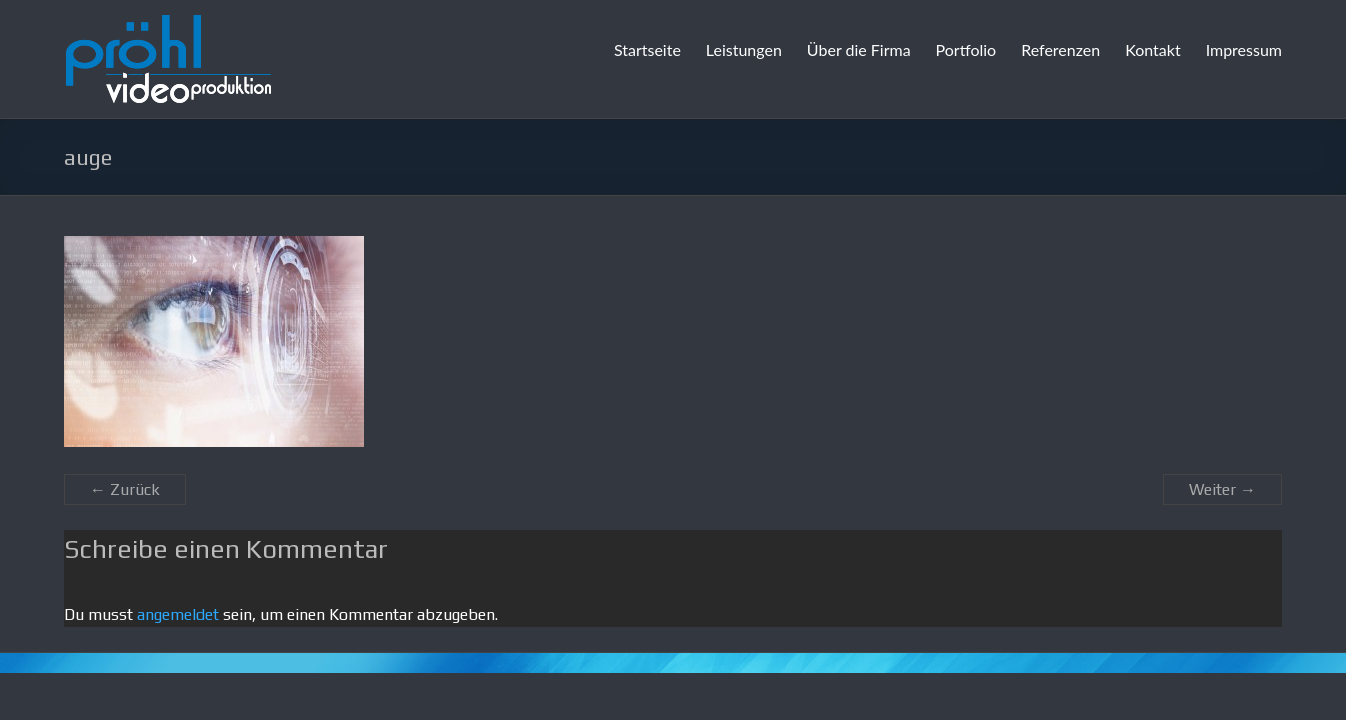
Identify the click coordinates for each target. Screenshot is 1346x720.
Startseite (647, 49)
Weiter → (1222, 489)
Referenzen (1060, 49)
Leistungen (744, 49)
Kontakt (1152, 49)
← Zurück (125, 489)
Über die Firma (859, 49)
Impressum (1244, 49)
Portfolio (966, 49)
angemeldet (178, 614)
